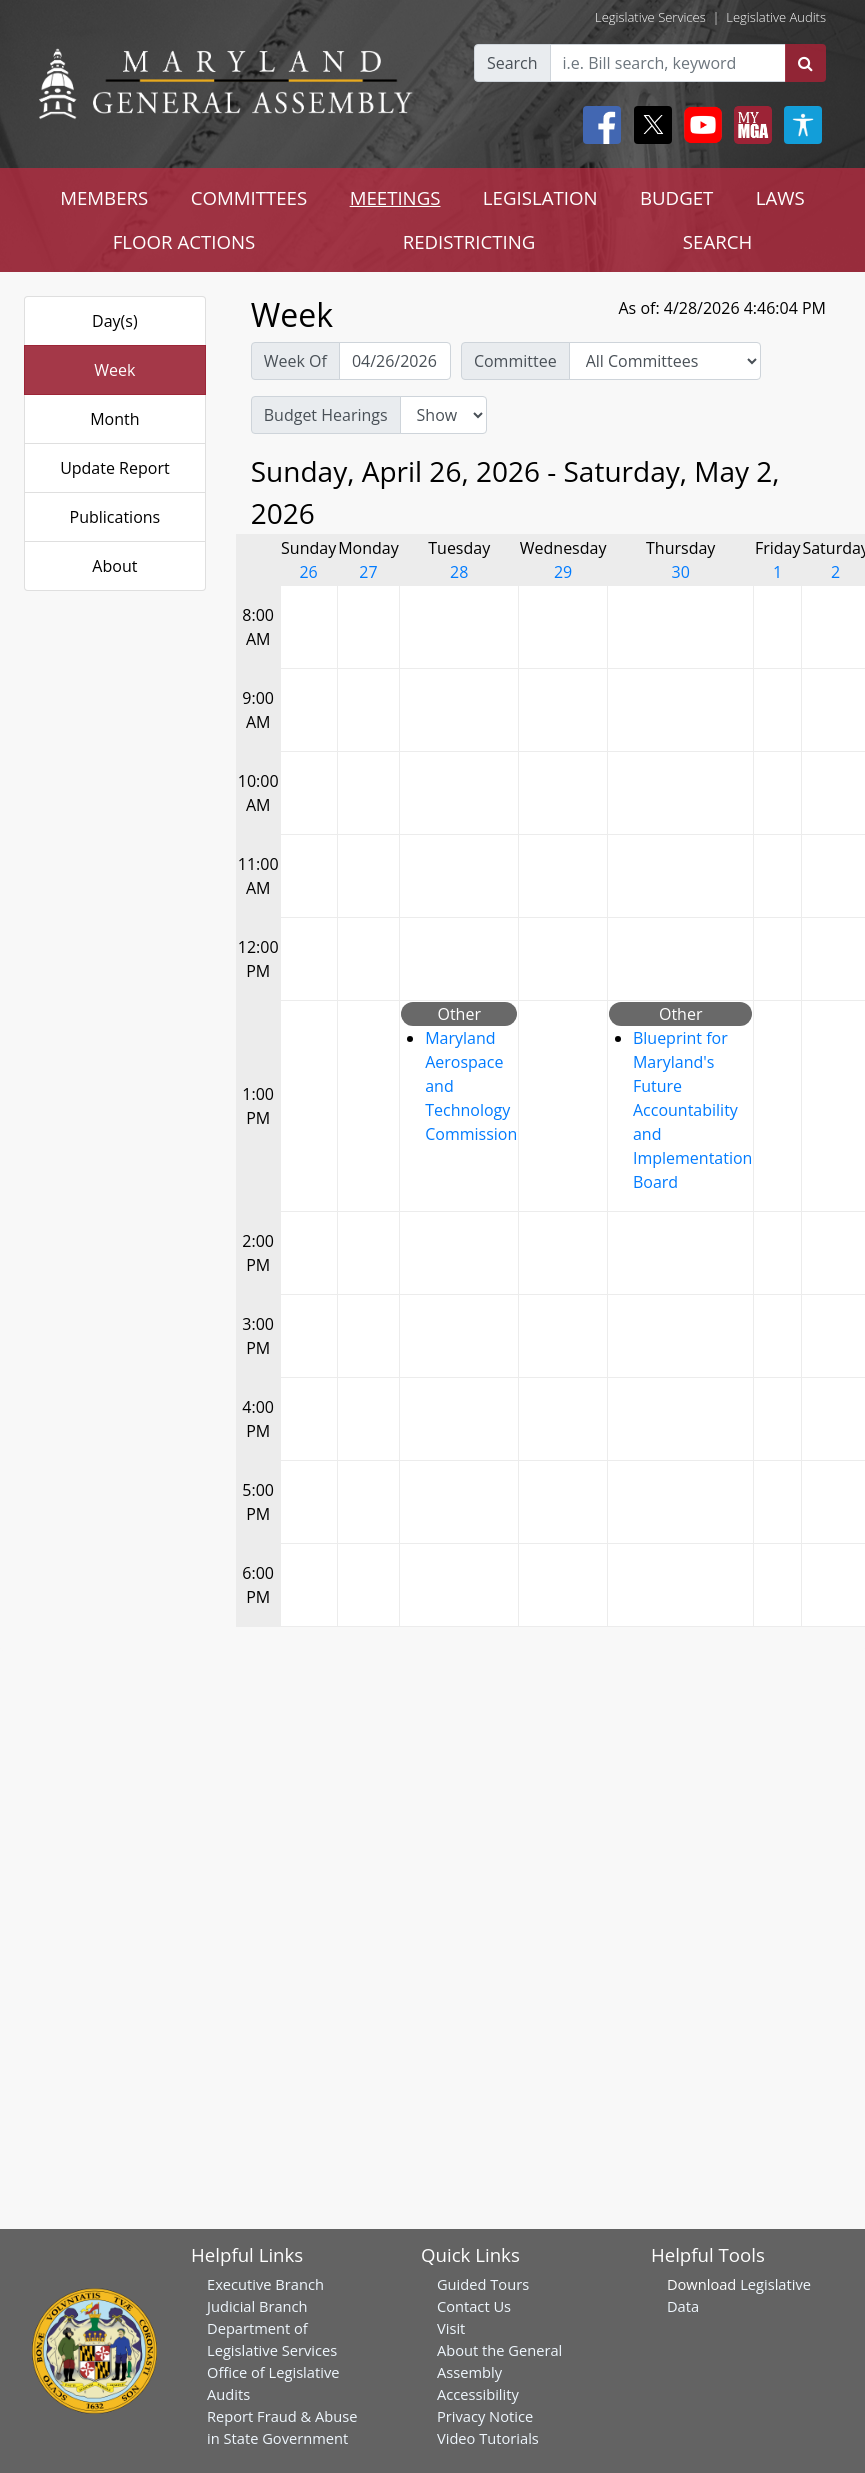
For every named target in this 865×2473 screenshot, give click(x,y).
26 (308, 572)
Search (512, 63)
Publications (115, 517)
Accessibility (478, 2394)
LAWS (780, 197)
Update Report (115, 468)
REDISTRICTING (469, 241)
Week (114, 370)
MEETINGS (395, 197)
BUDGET (676, 197)
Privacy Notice (485, 2416)
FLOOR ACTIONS (184, 241)
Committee (515, 361)
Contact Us (474, 2306)
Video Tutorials (488, 2438)
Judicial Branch (257, 2306)
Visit (451, 2328)
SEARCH (717, 241)
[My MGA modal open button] (749, 125)
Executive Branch (265, 2284)
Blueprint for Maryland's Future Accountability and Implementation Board (692, 1110)
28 (459, 572)
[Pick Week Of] (395, 361)
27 (368, 572)
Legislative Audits (776, 17)
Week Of (295, 361)
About (114, 566)
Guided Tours (483, 2284)
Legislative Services (650, 17)
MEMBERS (104, 197)
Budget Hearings (326, 415)
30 (681, 572)
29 (563, 572)
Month (114, 419)
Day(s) (115, 321)
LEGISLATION (540, 197)
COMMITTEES (249, 197)
